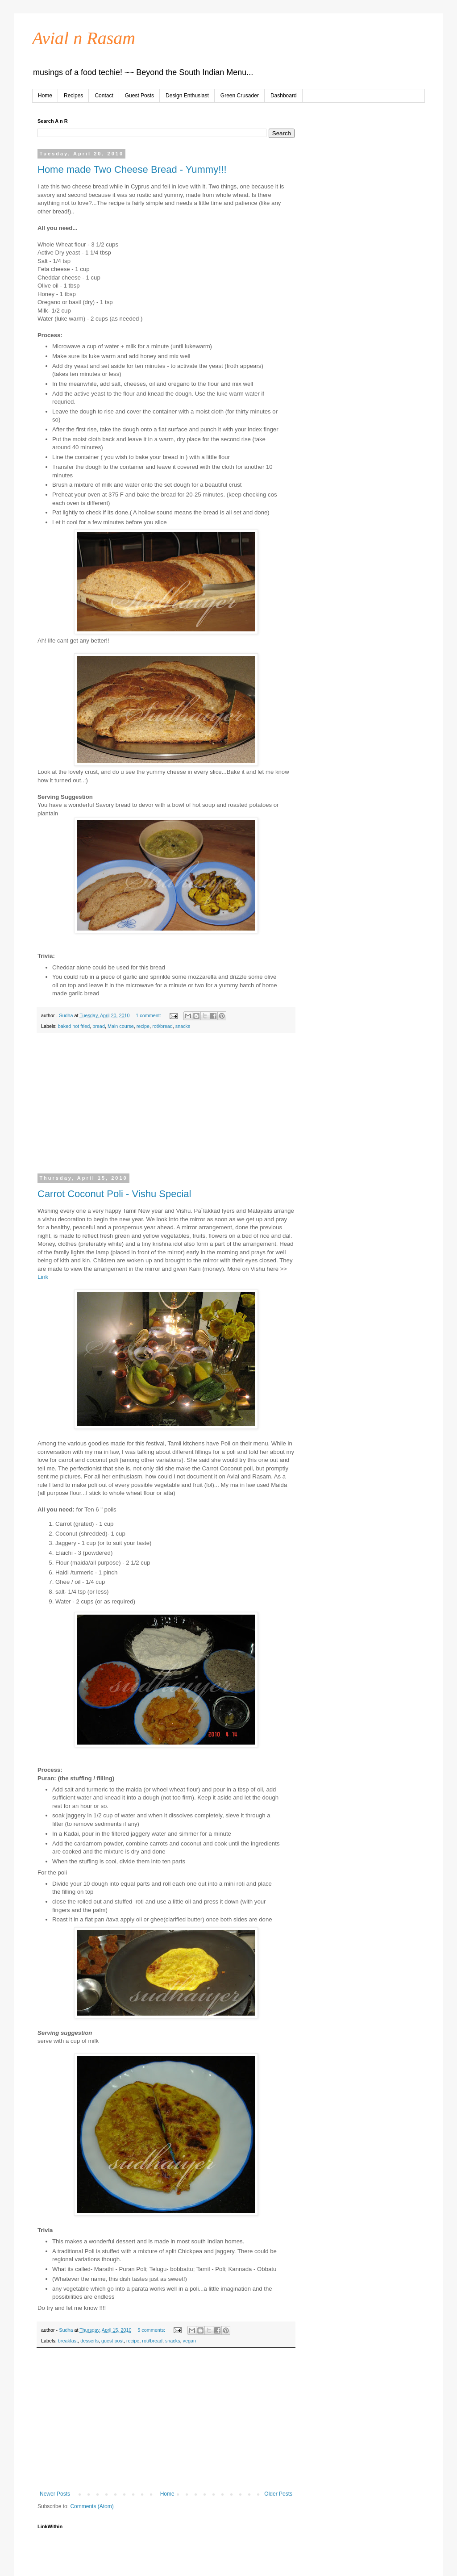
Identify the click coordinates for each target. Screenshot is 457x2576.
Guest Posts (139, 95)
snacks (183, 1026)
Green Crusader (239, 95)
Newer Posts (55, 2494)
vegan (189, 2340)
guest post (112, 2340)
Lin (41, 1276)
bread (98, 1026)
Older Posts (278, 2494)
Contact (104, 95)
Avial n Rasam (83, 38)
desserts (89, 2340)
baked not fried (74, 1026)
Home (45, 95)
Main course (121, 1026)
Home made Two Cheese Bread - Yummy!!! (132, 169)
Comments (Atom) (91, 2506)
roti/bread (162, 1026)
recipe (143, 1026)
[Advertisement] (166, 1109)
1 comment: (149, 1015)
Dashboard (283, 95)
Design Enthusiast (187, 95)
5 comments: (151, 2330)
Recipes (73, 95)
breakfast (68, 2340)
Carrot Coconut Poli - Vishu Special (114, 1193)
